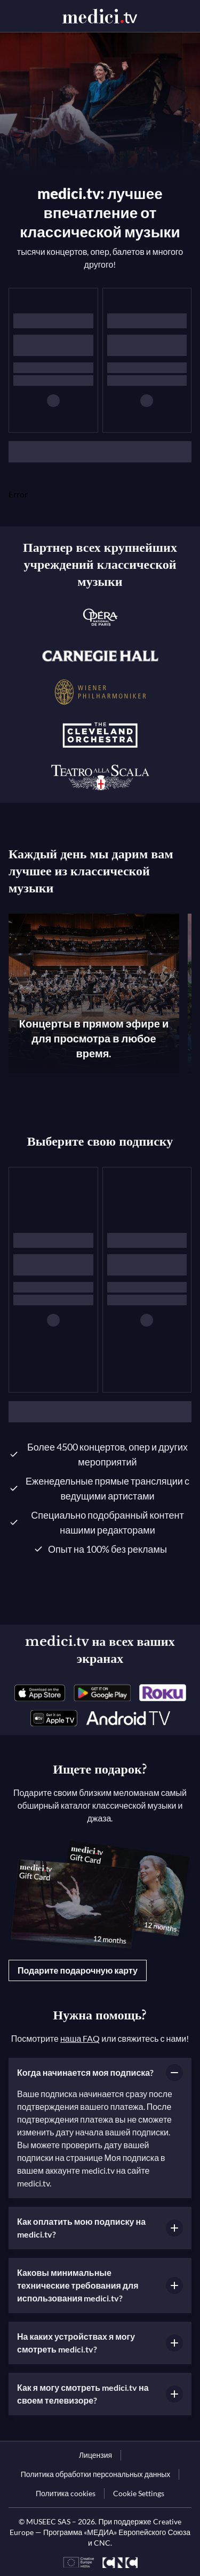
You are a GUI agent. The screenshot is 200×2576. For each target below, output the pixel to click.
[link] (39, 1692)
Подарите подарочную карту (78, 1970)
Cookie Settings (138, 2493)
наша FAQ (80, 2038)
